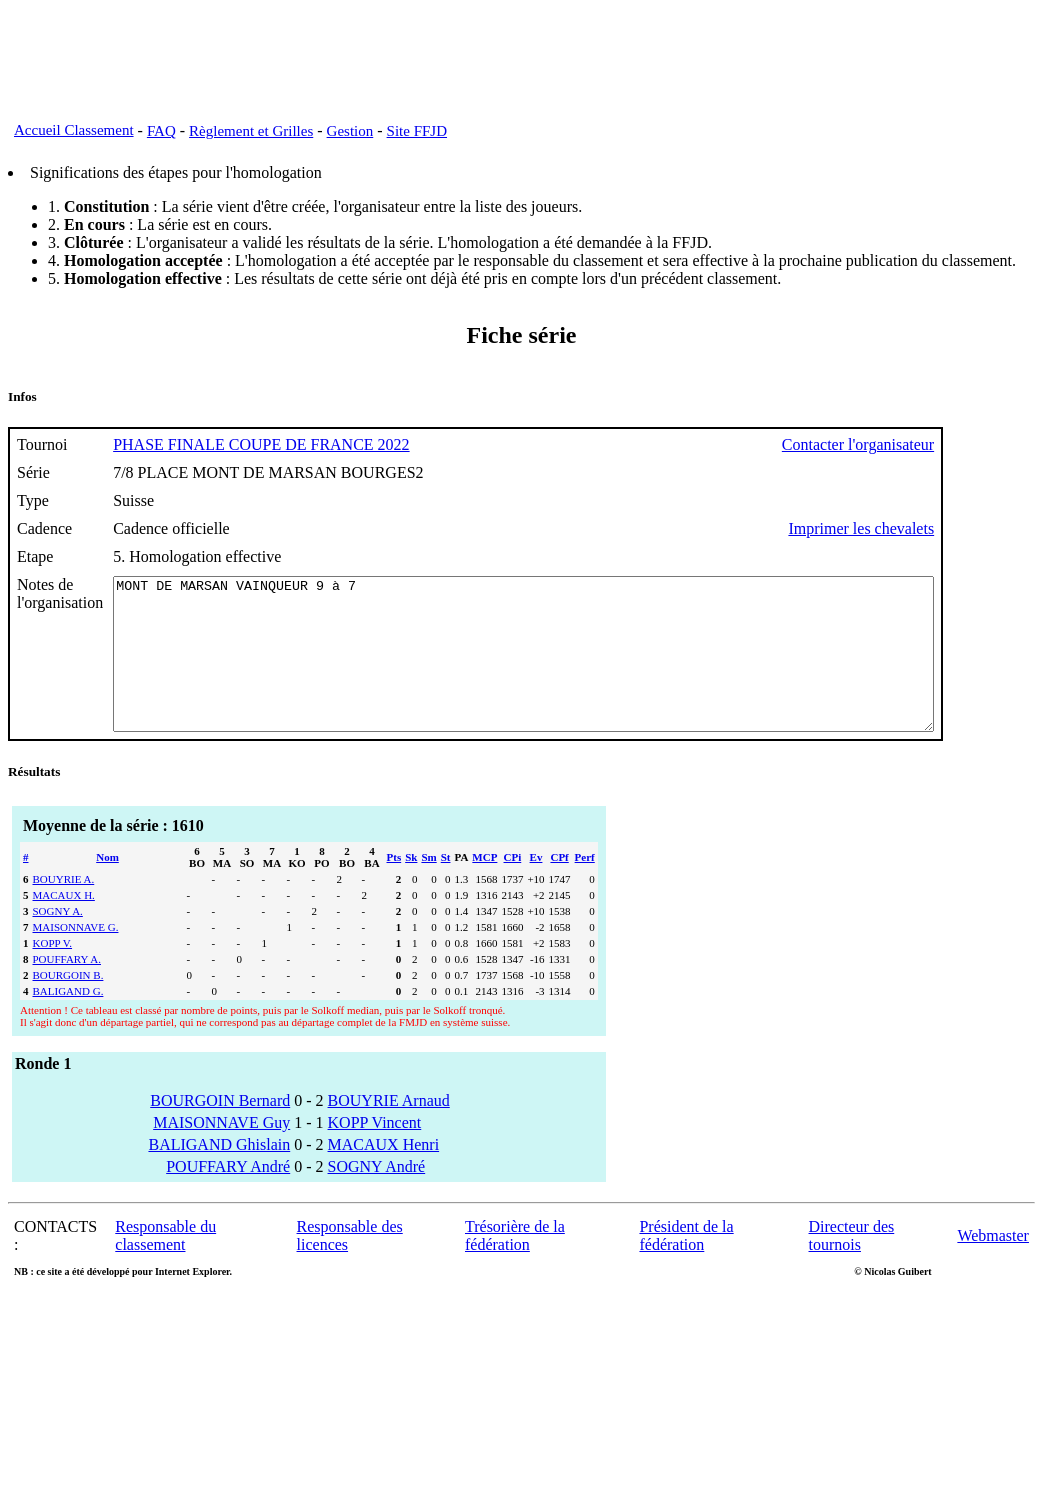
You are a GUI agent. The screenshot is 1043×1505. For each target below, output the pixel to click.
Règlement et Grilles (251, 131)
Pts (394, 887)
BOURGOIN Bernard (220, 1130)
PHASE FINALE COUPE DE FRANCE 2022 (261, 444)
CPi (513, 887)
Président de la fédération (686, 1265)
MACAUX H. (64, 925)
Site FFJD (417, 131)
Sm (428, 887)
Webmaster (993, 1265)
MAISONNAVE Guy (221, 1152)
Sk (411, 887)
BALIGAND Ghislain (219, 1174)
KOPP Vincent (375, 1152)
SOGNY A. (58, 941)
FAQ (161, 131)
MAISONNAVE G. (76, 957)
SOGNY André (377, 1196)
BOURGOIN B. (68, 1005)
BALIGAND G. (68, 1021)
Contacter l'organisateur (958, 444)
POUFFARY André (228, 1196)
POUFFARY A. (67, 989)
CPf (559, 887)
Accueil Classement (74, 130)
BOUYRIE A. (64, 909)
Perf (585, 887)
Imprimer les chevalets (961, 528)
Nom (107, 887)
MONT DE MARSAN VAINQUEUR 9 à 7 (573, 669)
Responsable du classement (165, 1265)
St (446, 887)
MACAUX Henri (384, 1174)
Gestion (350, 131)
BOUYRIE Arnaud (389, 1130)
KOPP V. (53, 973)
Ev (536, 887)
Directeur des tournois (852, 1265)
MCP (484, 887)
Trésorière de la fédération (515, 1265)
